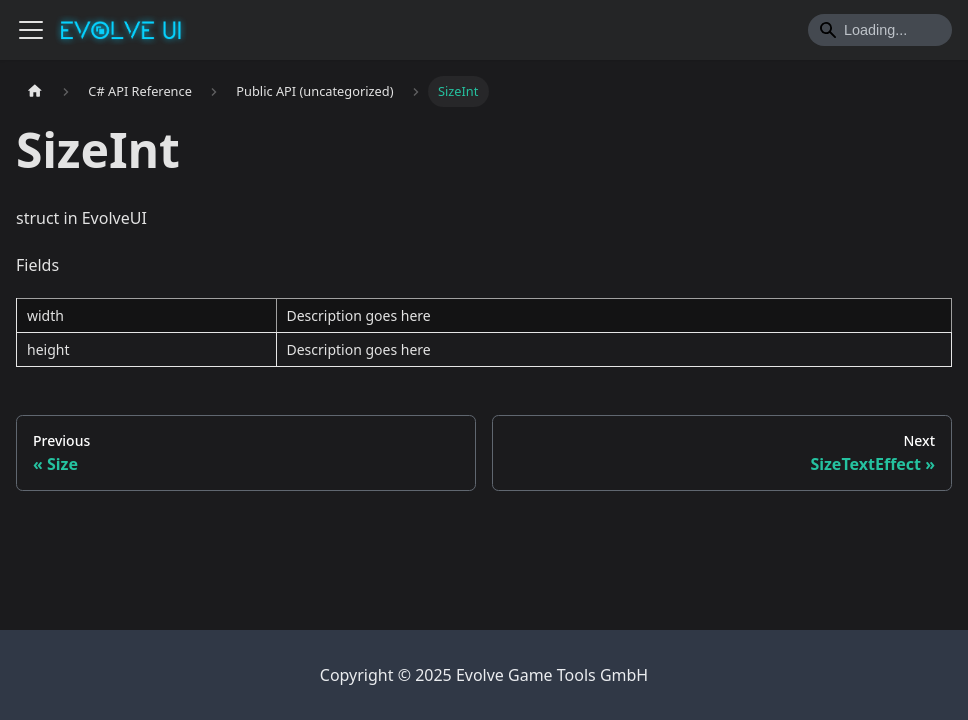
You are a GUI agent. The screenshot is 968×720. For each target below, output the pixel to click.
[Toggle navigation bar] (31, 30)
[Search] (880, 30)
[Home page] (35, 91)
